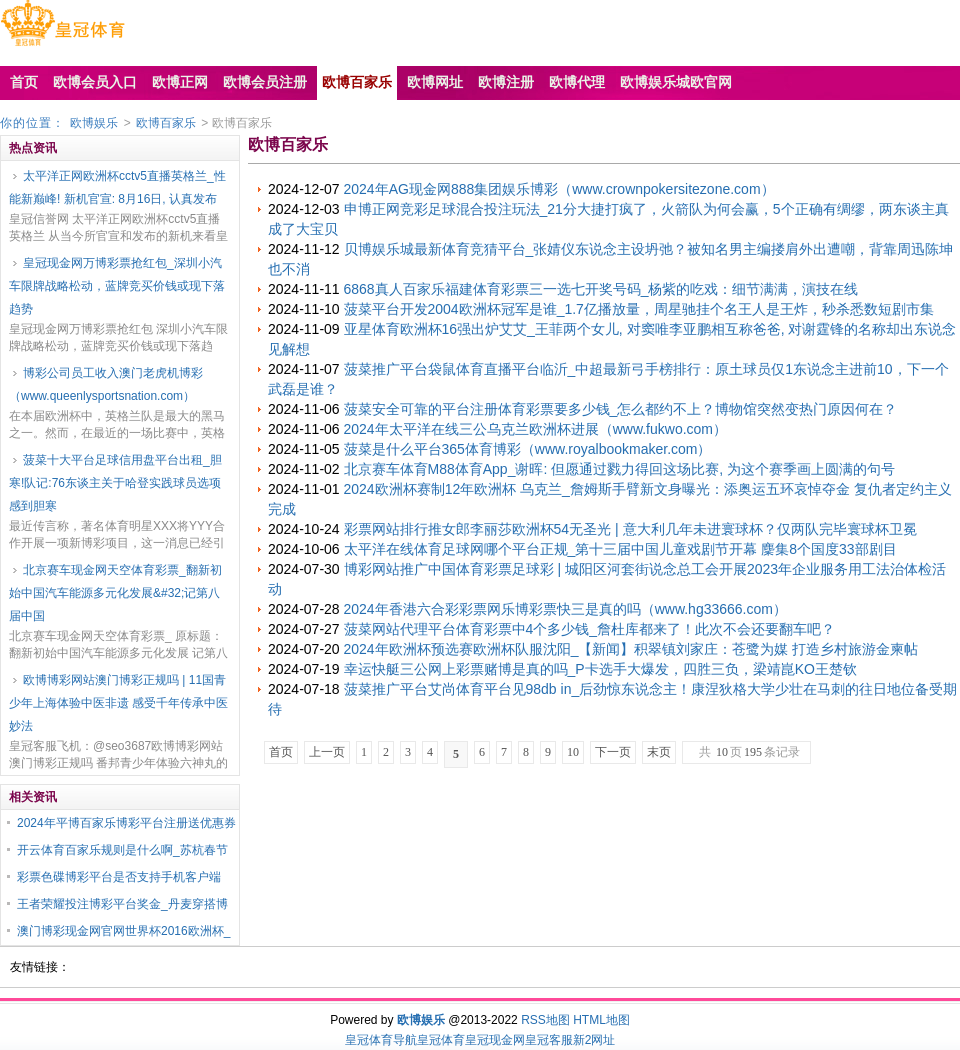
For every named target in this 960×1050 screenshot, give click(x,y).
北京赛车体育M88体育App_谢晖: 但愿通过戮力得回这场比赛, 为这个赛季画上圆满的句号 (620, 469)
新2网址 (594, 1040)
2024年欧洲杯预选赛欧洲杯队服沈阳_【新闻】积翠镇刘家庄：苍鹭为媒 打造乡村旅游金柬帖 (631, 649)
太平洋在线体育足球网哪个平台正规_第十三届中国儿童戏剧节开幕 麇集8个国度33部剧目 (620, 549)
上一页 (327, 752)
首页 (281, 752)
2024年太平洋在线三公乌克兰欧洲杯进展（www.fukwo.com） (536, 429)
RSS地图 (545, 1020)
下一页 (613, 752)
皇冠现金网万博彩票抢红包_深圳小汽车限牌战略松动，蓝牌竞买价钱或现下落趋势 (117, 286)
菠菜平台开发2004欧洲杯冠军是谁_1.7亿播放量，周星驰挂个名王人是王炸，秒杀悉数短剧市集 (639, 309)
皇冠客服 (549, 1040)
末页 (659, 752)
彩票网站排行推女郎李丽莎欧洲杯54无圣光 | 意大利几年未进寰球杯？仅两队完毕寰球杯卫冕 (630, 529)
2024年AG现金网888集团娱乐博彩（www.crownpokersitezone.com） (559, 189)
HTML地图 (601, 1020)
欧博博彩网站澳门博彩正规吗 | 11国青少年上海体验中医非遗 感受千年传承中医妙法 (118, 703)
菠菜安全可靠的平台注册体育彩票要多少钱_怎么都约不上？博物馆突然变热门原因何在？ (621, 409)
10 (573, 752)
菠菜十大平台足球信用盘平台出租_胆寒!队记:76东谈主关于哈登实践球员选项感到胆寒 (115, 483)
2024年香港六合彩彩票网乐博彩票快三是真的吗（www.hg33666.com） (565, 609)
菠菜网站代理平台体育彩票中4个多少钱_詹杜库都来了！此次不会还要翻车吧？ (590, 629)
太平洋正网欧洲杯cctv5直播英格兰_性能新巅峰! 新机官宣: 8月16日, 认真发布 (117, 187)
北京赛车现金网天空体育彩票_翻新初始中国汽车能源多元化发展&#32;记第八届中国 (115, 593)
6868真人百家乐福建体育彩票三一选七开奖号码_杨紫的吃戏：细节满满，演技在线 (601, 289)
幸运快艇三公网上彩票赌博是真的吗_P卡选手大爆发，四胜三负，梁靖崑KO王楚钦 (600, 669)
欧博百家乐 (166, 123)
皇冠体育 (441, 1040)
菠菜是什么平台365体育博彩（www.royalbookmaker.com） (528, 449)
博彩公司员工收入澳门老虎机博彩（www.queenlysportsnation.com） (106, 384)
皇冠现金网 (495, 1040)
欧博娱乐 (94, 123)
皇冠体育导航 (381, 1040)
